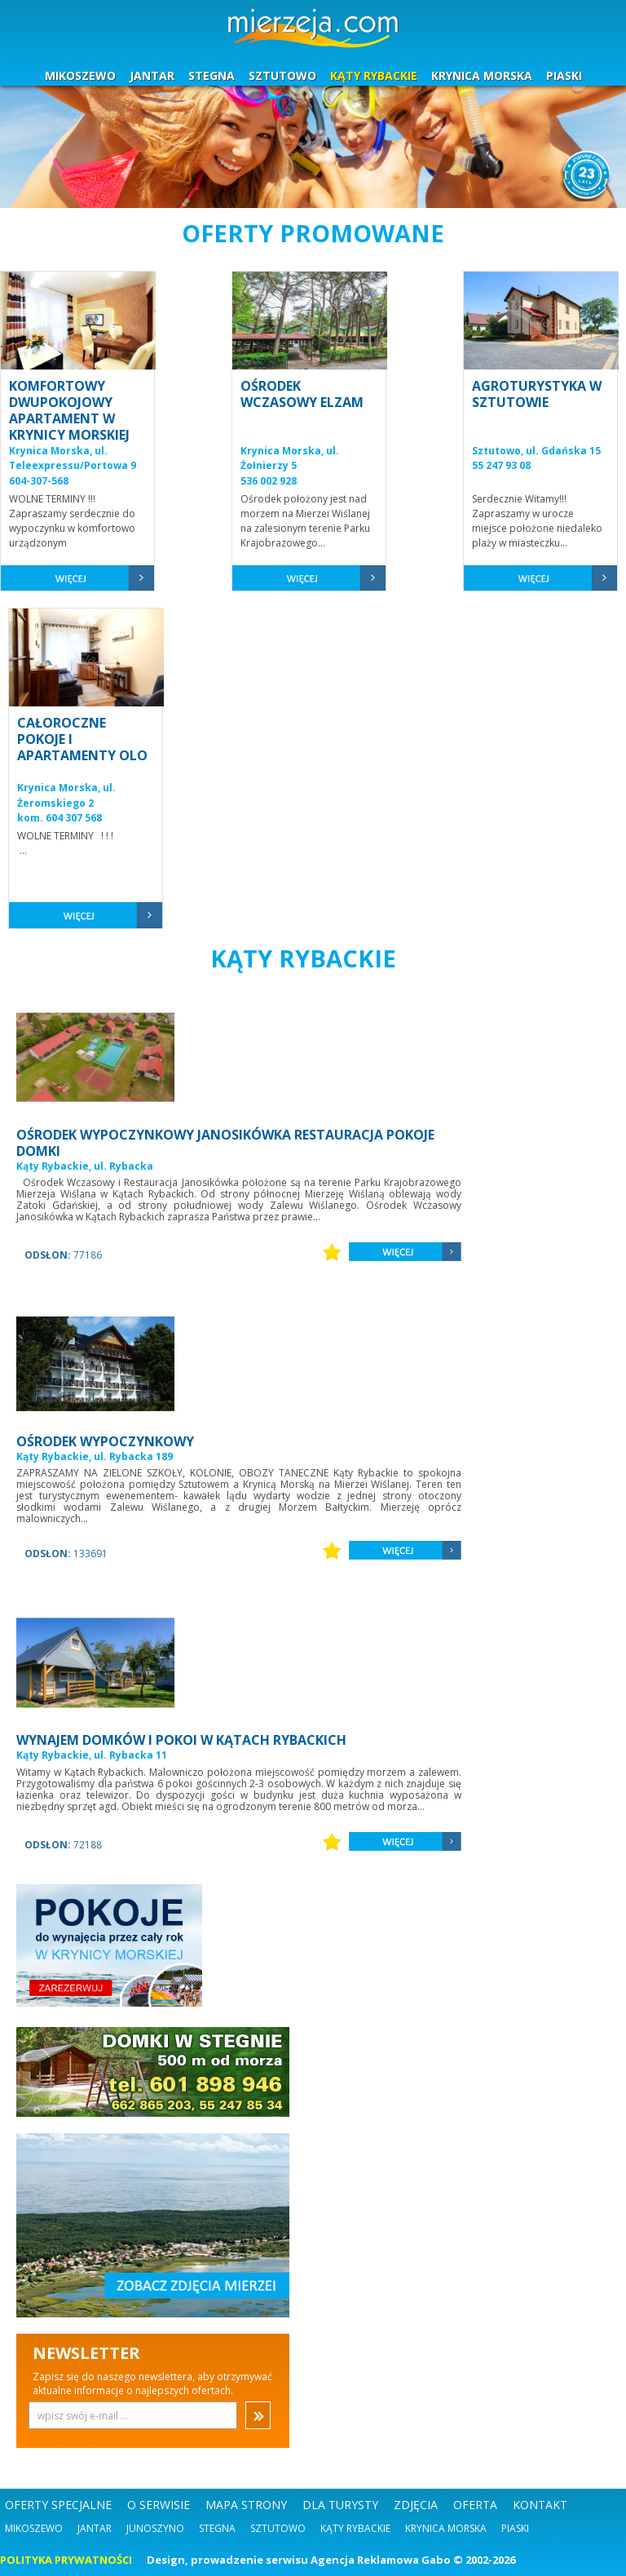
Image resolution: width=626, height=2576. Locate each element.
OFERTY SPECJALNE (58, 2504)
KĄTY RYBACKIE (373, 75)
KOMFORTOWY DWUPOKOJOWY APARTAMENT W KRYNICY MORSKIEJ (69, 410)
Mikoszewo (34, 2528)
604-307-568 (38, 481)
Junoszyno (155, 2528)
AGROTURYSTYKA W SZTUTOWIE (537, 394)
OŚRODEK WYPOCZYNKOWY (105, 1441)
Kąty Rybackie (355, 2528)
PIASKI (564, 75)
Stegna (217, 2528)
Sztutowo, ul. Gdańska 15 (536, 451)
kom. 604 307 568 (59, 818)
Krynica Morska (446, 2528)
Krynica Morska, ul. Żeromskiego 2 (66, 795)
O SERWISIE (158, 2504)
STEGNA (211, 75)
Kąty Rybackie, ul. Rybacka (84, 1166)
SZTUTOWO (282, 75)
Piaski (515, 2528)
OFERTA (475, 2504)
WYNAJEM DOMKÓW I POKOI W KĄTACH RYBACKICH (181, 1740)
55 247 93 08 (501, 465)
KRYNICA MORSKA (481, 75)
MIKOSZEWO (80, 75)
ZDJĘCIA (416, 2504)
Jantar (94, 2528)
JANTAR (152, 75)
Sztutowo (278, 2528)
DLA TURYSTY (340, 2504)
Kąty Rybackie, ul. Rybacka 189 (94, 1456)
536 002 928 (268, 481)
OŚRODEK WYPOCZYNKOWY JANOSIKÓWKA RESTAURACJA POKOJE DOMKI (225, 1143)
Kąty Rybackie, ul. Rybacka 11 (91, 1755)
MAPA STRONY (246, 2504)
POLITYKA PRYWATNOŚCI (66, 2559)
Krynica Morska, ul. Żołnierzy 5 (289, 458)
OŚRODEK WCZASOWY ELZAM (302, 394)
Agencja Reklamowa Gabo (381, 2559)
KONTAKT (540, 2504)
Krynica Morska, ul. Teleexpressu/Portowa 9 (72, 458)
